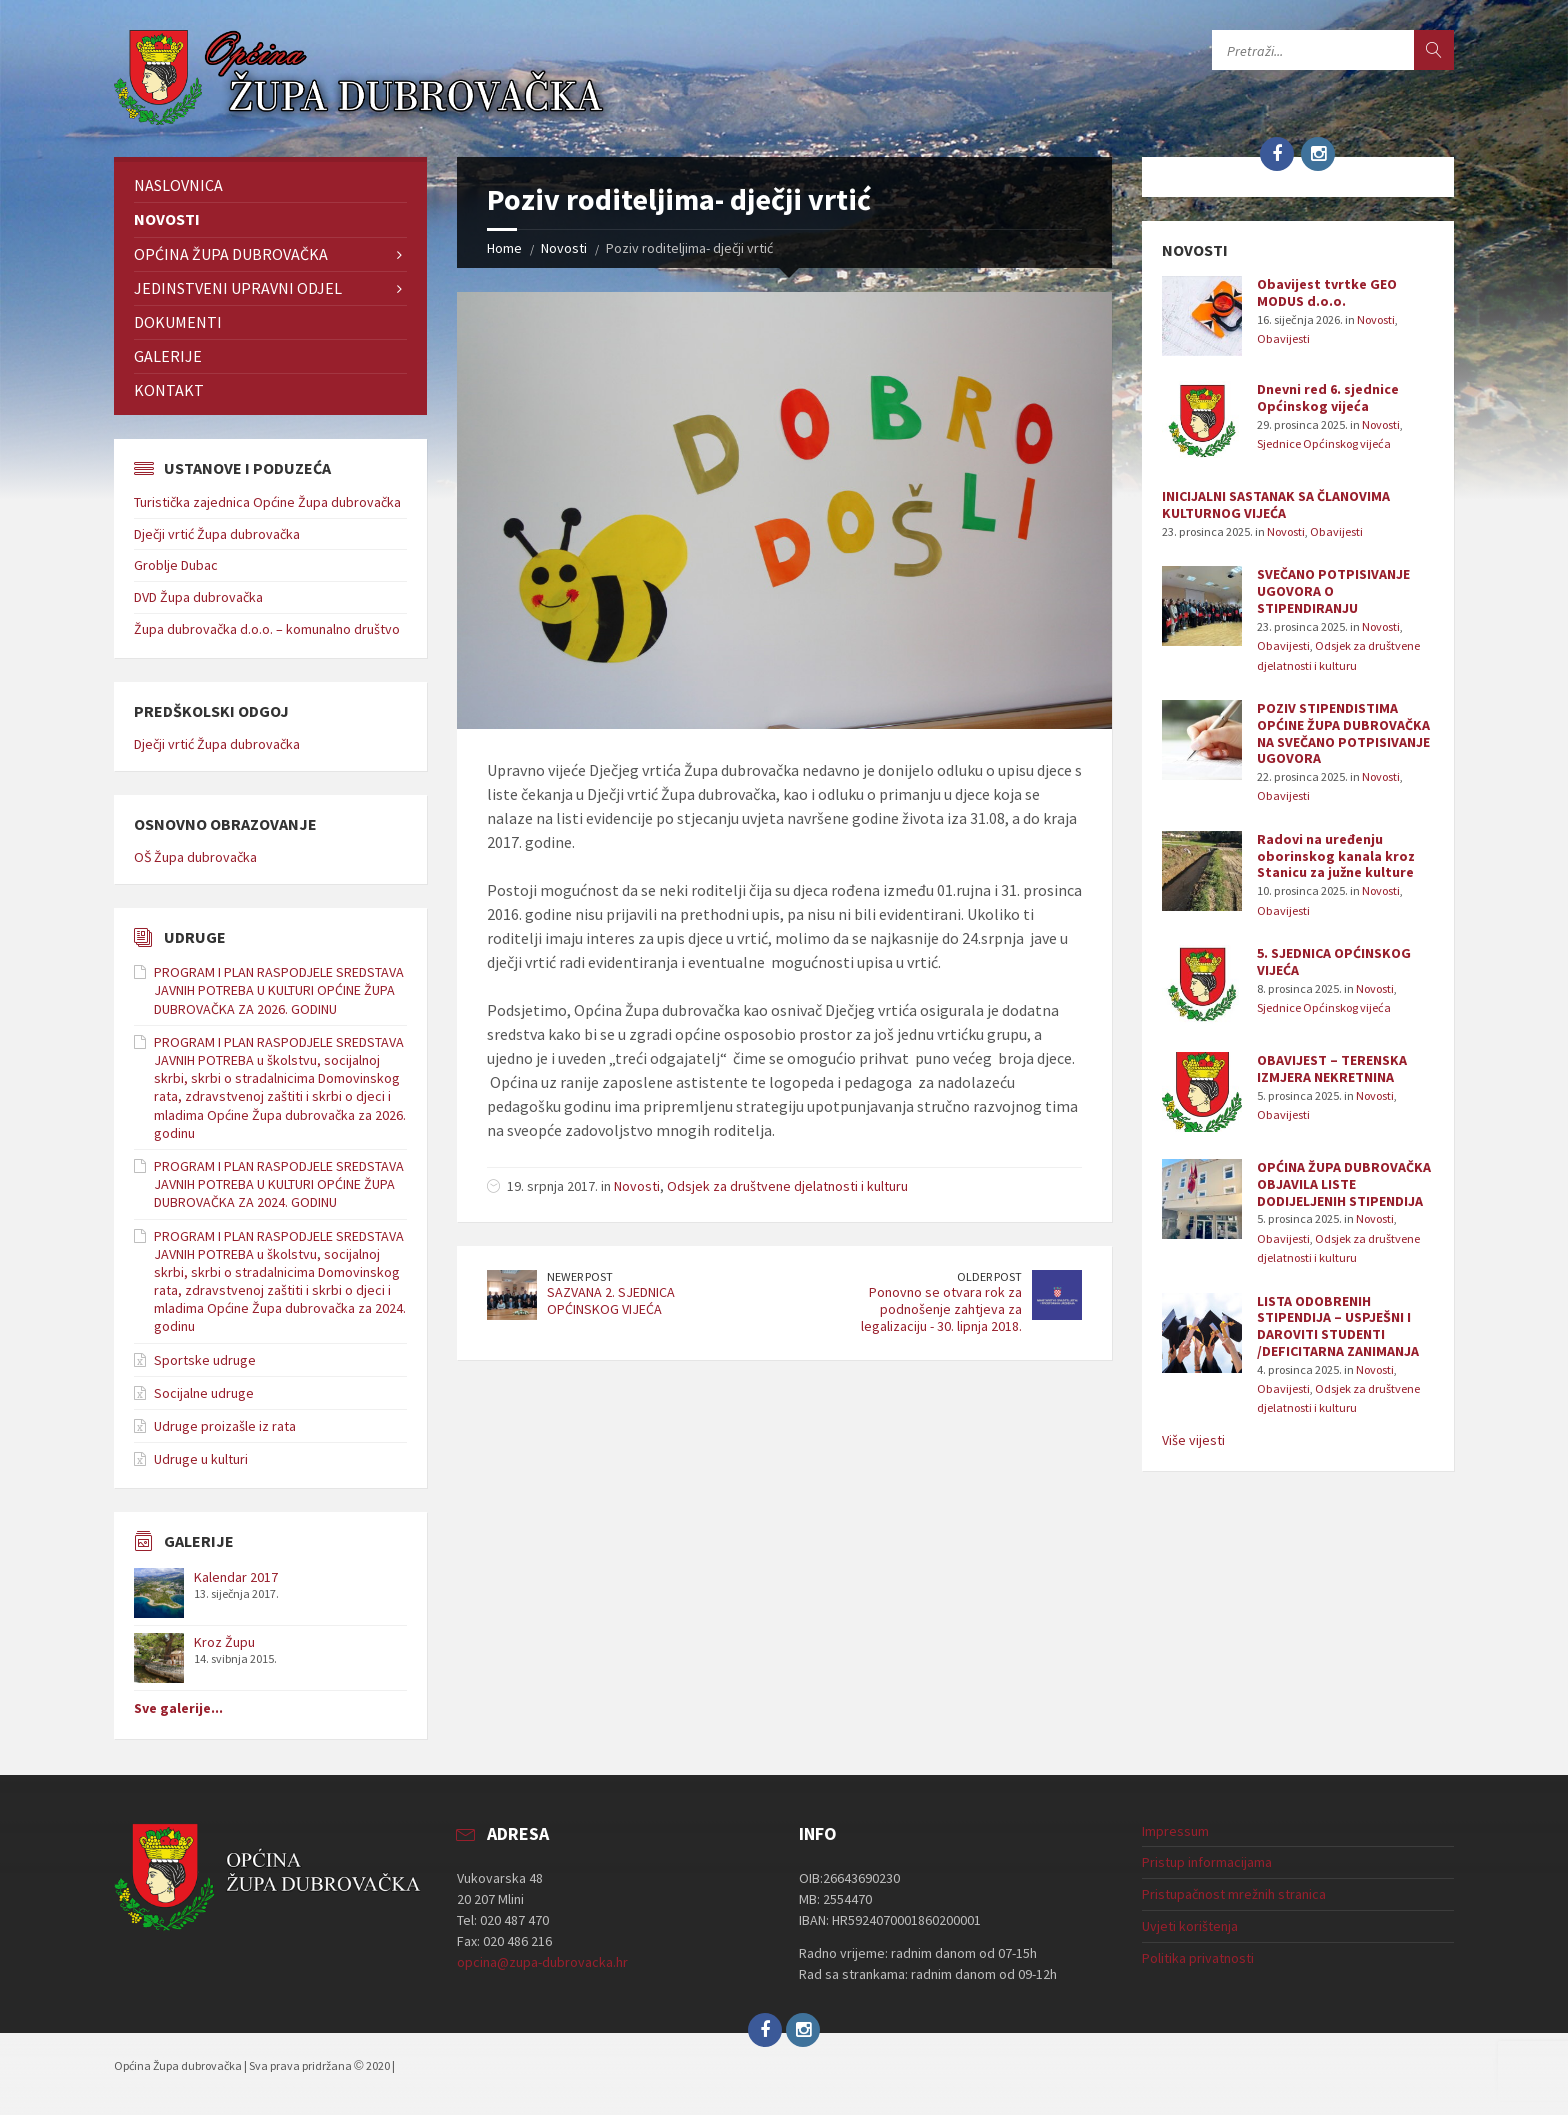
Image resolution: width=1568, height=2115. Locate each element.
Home (504, 248)
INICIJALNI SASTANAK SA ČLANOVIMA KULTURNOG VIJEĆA (1276, 504)
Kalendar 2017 (236, 1577)
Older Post (989, 1276)
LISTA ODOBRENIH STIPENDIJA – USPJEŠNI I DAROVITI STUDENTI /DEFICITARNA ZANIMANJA (1338, 1326)
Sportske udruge (205, 1360)
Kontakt (169, 390)
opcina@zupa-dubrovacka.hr (542, 1962)
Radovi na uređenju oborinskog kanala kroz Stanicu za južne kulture (1336, 856)
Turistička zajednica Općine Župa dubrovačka (267, 502)
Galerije (168, 356)
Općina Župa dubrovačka (231, 254)
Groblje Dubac (176, 565)
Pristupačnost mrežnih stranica (1234, 1894)
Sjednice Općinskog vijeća (1324, 443)
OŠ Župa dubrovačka (195, 857)
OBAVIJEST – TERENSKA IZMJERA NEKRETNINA (1332, 1068)
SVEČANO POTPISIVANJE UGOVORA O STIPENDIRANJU (1333, 591)
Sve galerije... (178, 1708)
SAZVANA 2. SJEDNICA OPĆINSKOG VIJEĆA (611, 1300)
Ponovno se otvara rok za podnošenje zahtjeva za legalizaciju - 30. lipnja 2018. (941, 1309)
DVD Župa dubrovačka (198, 597)
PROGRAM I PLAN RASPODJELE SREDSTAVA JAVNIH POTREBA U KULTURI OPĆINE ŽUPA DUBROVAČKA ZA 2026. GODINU (279, 990)
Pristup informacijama (1207, 1862)
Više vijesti (1193, 1440)
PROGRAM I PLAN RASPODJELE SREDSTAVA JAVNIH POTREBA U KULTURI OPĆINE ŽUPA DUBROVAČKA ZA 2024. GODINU (279, 1184)
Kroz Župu (224, 1642)
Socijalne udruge (204, 1393)
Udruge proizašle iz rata (225, 1426)
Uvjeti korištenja (1190, 1926)
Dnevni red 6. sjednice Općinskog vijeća (1328, 397)
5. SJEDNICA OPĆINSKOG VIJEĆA (1334, 961)
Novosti (564, 248)
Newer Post (580, 1276)
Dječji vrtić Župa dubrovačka (217, 534)
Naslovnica (178, 185)
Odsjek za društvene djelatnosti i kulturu (787, 1186)
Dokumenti (178, 322)
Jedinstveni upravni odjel (238, 288)
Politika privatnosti (1198, 1958)
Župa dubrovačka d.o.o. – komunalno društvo (267, 629)
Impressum (1175, 1831)
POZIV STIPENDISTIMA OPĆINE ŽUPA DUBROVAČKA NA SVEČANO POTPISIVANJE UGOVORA (1343, 733)
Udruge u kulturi (201, 1459)
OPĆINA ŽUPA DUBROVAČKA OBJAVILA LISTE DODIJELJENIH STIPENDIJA (1344, 1184)
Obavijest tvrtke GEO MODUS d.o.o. (1327, 292)
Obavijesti (1283, 338)
